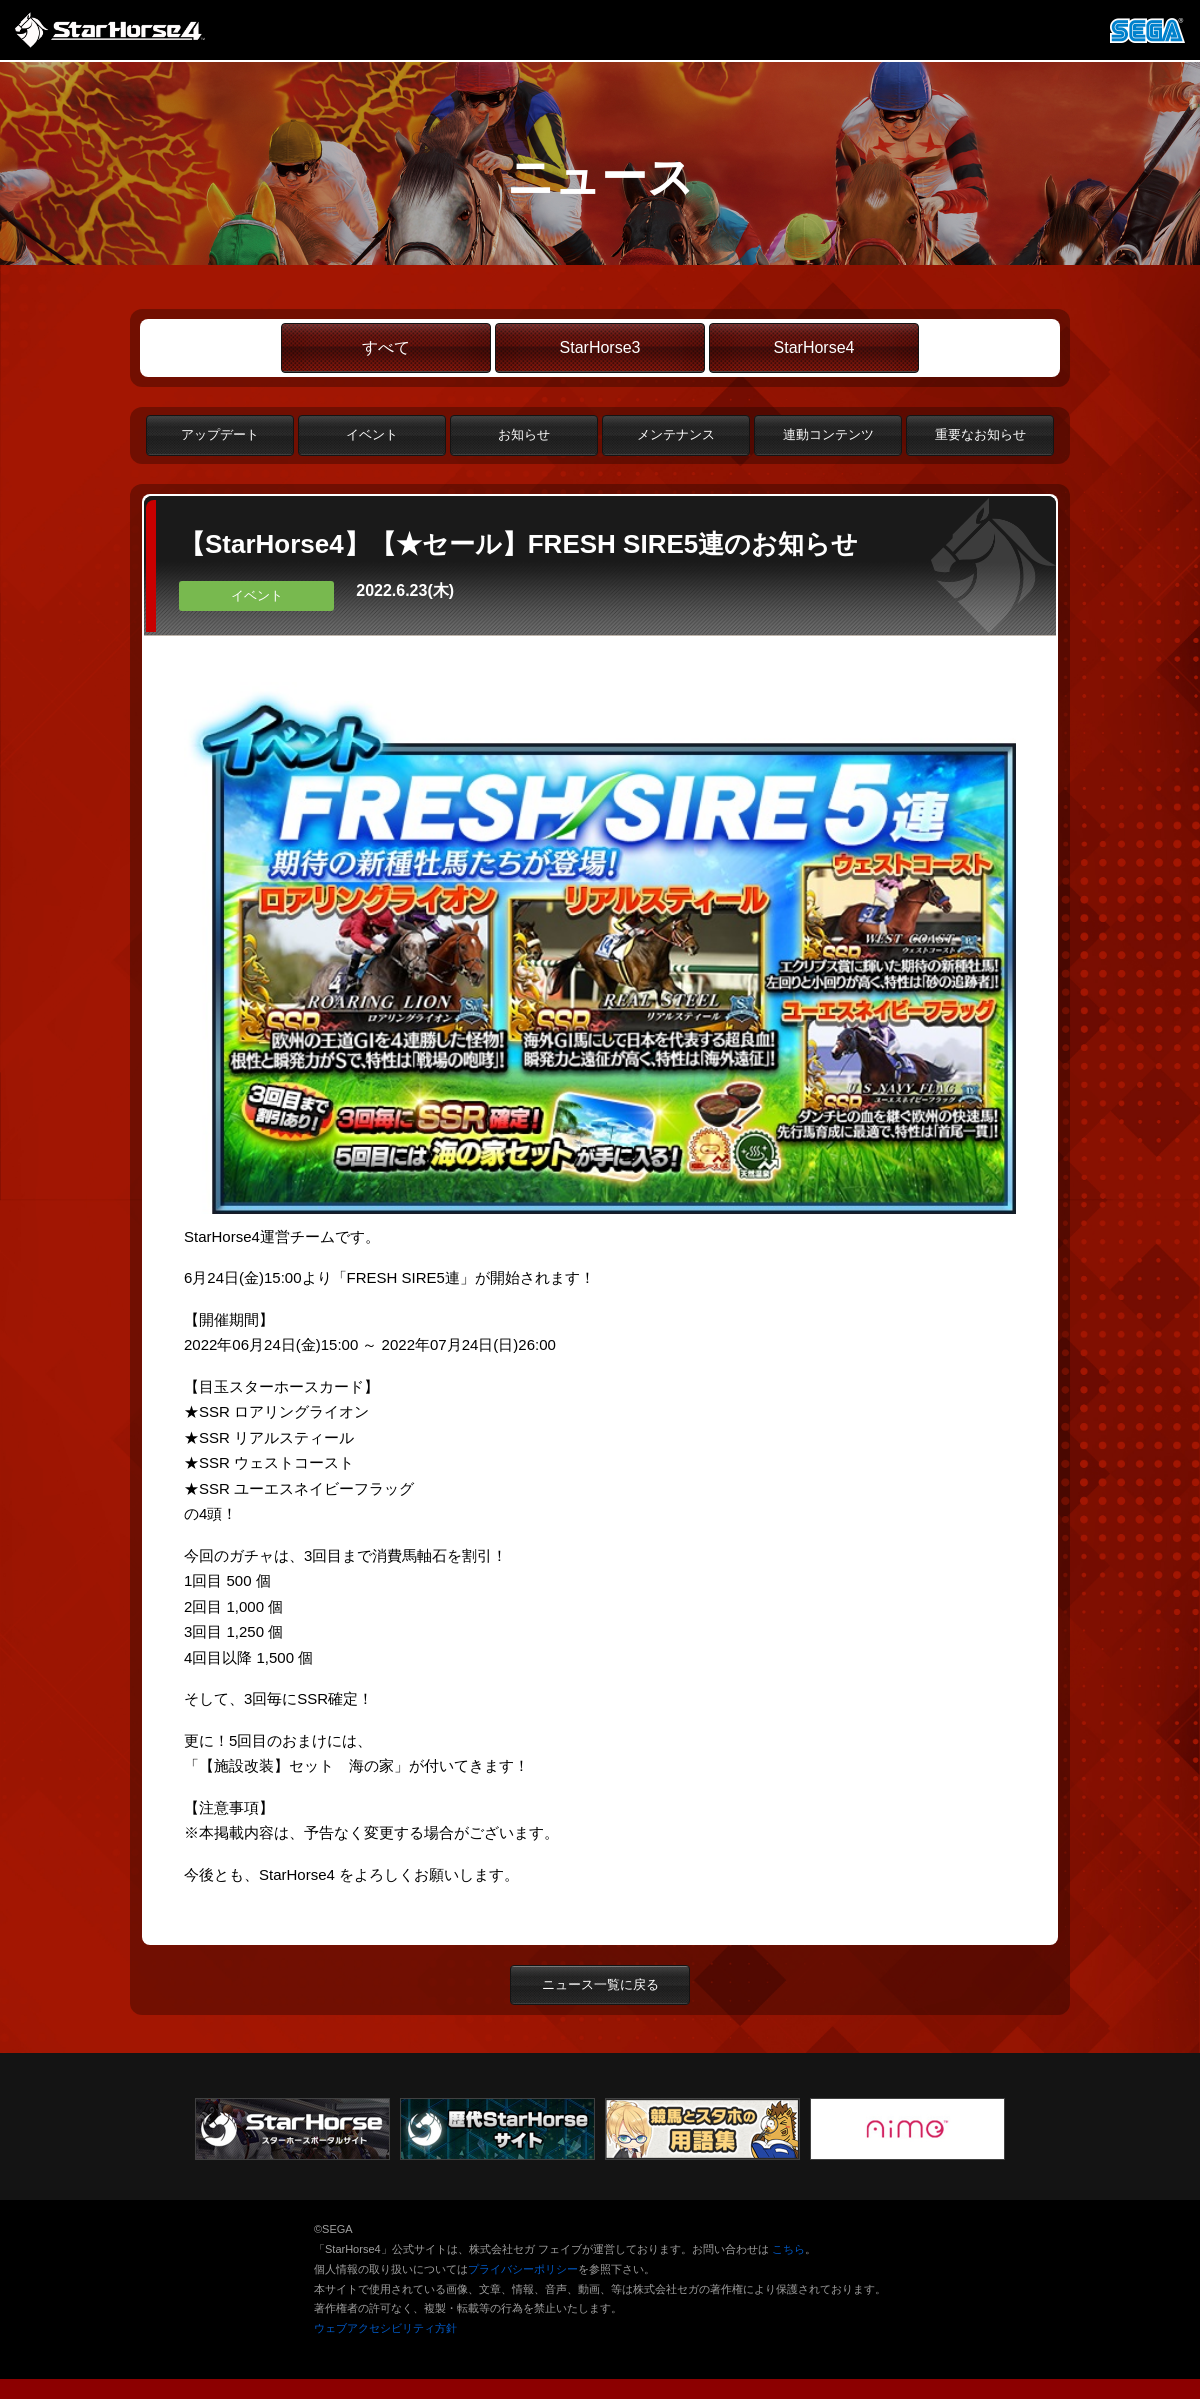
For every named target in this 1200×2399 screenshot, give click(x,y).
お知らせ (524, 434)
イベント (372, 434)
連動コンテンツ (828, 434)
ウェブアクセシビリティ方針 (385, 2328)
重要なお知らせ (980, 434)
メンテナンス (676, 434)
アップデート (220, 434)
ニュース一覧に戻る (600, 1984)
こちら (788, 2249)
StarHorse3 (600, 347)
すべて (386, 347)
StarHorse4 (814, 347)
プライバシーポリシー (523, 2269)
